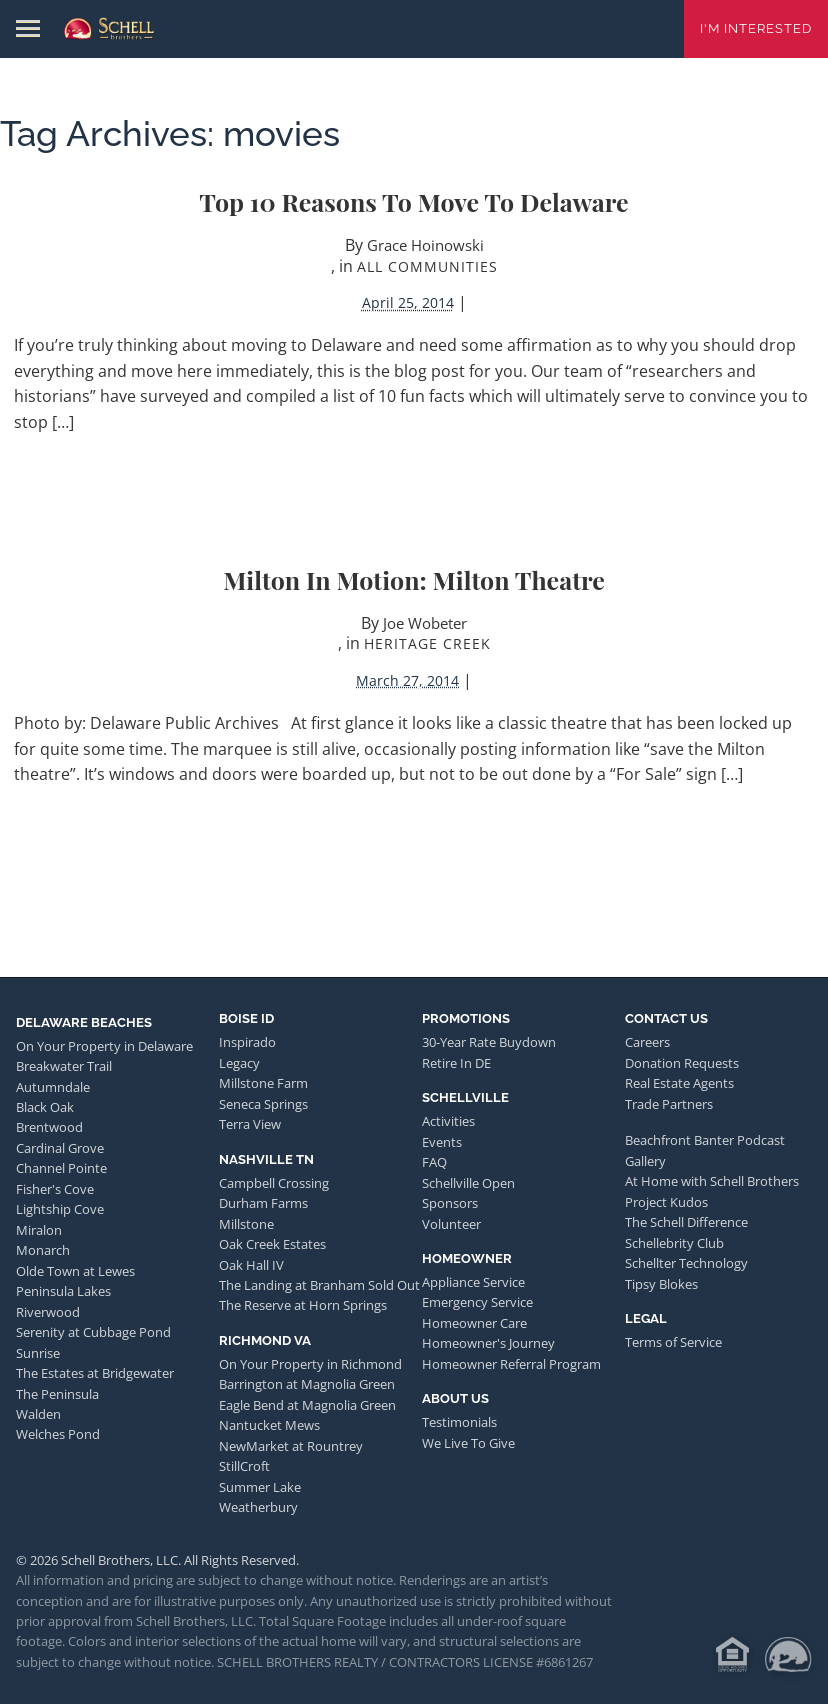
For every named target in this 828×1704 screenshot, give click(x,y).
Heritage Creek (427, 643)
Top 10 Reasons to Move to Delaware (413, 201)
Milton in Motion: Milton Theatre (414, 579)
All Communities (427, 266)
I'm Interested (756, 28)
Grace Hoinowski (425, 245)
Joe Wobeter (425, 623)
